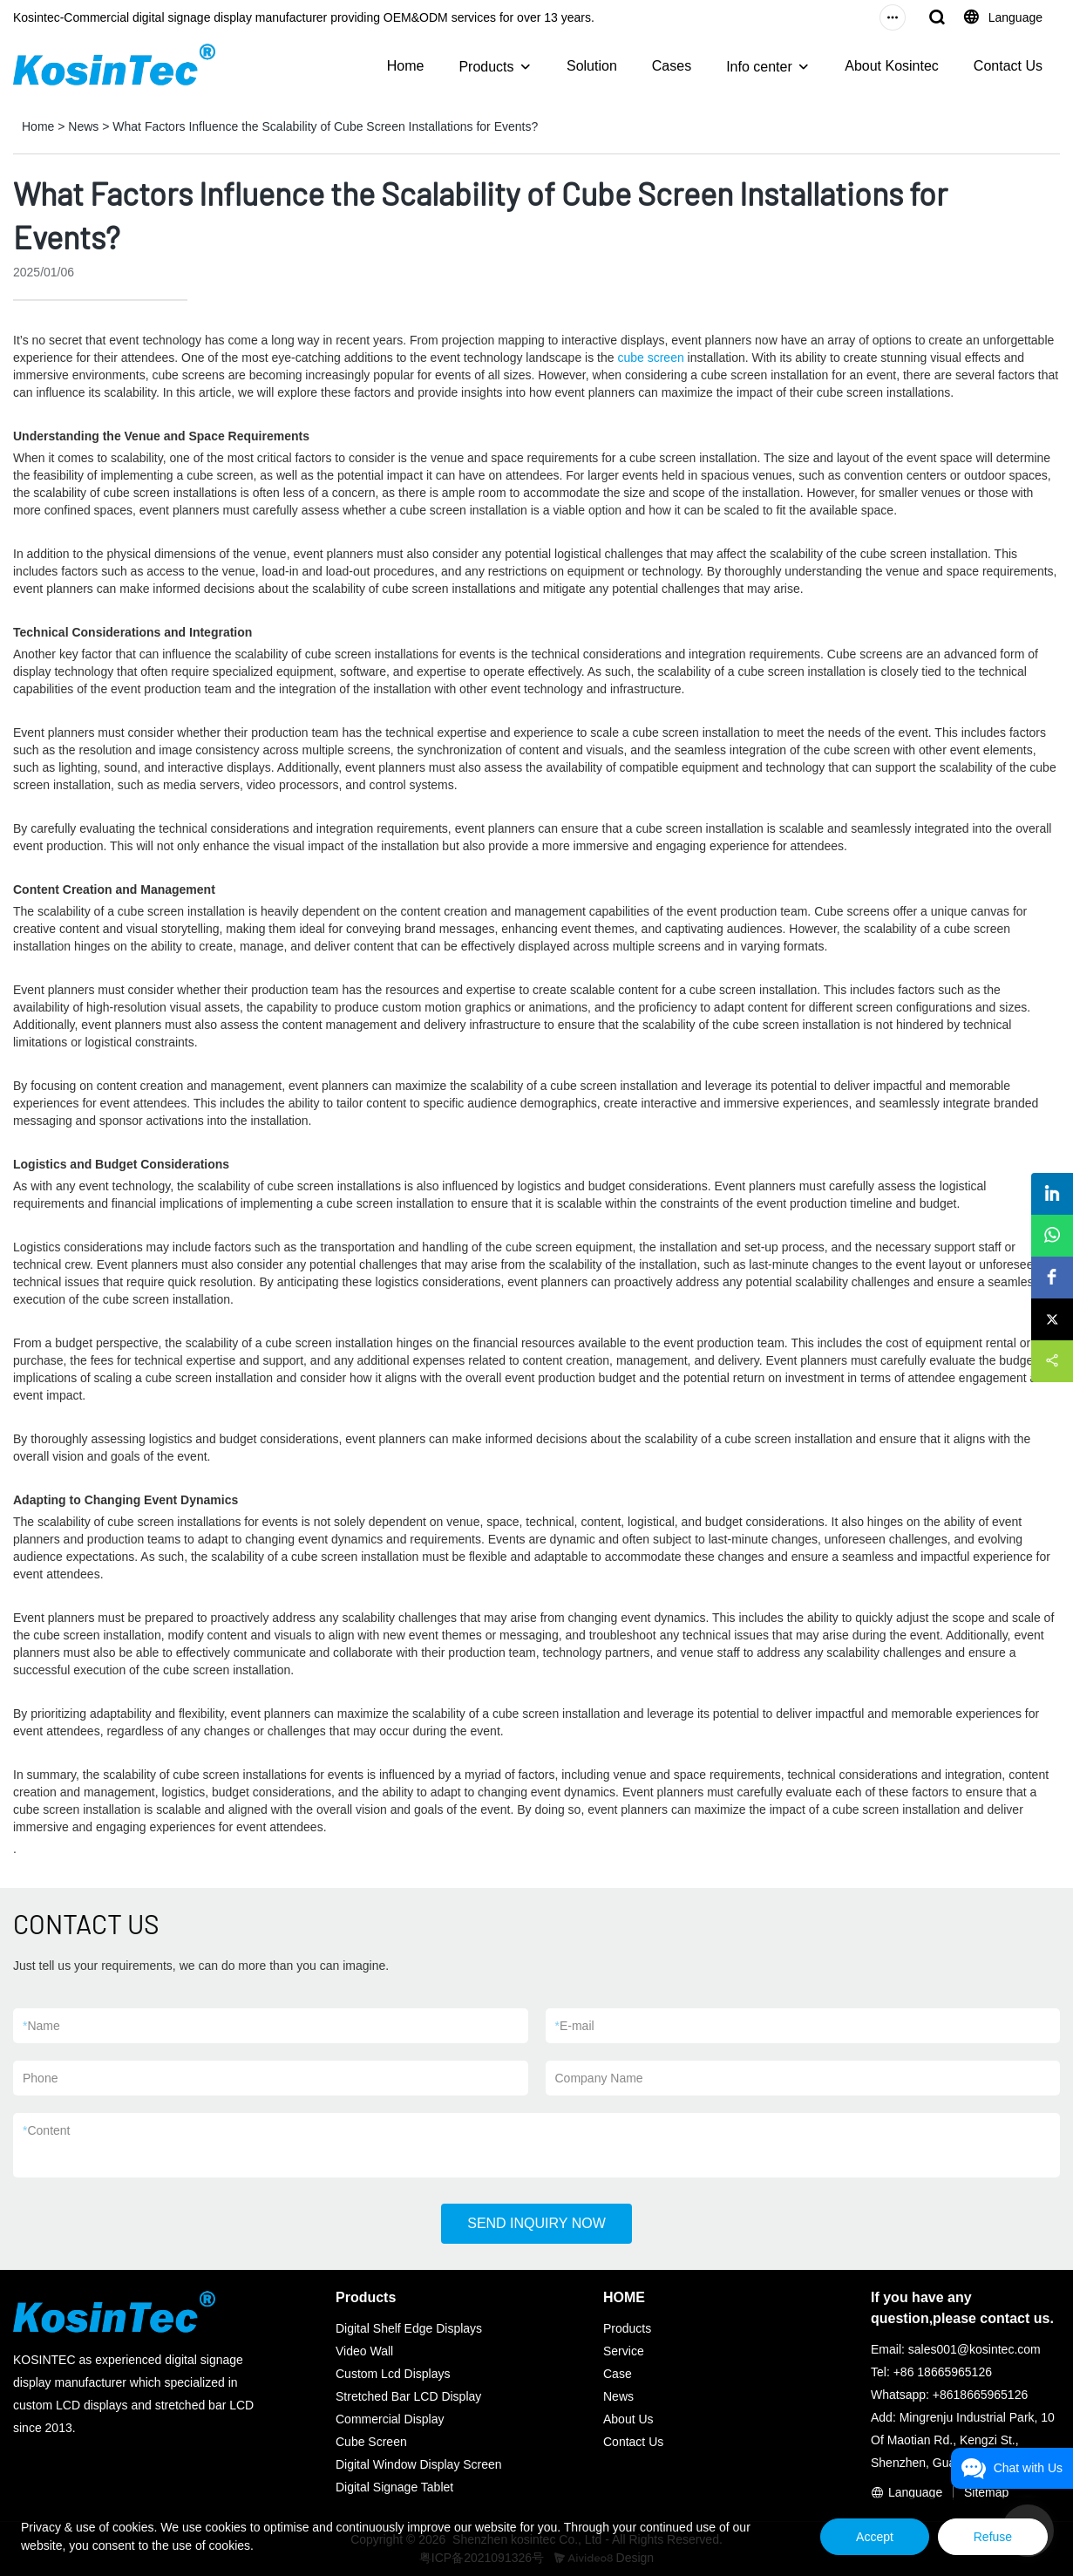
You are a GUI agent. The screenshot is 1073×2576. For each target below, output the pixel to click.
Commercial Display (390, 2419)
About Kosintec (892, 65)
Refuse (993, 2537)
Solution (592, 65)
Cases (671, 65)
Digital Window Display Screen (419, 2464)
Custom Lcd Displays (393, 2374)
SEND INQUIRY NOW (536, 2223)
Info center (759, 66)
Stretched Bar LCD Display (408, 2396)
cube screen (650, 358)
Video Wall (364, 2351)
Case (617, 2374)
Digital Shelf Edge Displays (409, 2328)
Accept (874, 2537)
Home (405, 65)
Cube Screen (371, 2442)
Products (485, 66)
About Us (628, 2419)
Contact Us (1008, 65)
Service (623, 2351)
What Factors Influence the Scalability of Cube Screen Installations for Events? (325, 126)
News (83, 126)
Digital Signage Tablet (394, 2487)
